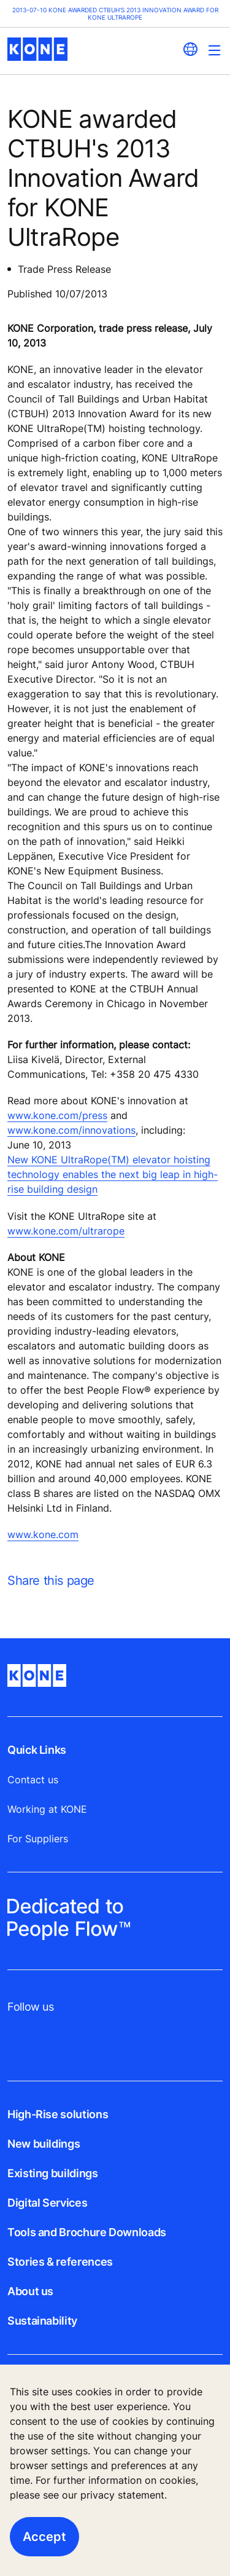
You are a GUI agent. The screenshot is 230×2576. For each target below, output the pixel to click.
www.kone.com (43, 1534)
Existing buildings (52, 2173)
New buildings (43, 2143)
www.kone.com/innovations (71, 1130)
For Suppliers (37, 1838)
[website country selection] (190, 49)
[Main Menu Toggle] (214, 50)
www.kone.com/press (57, 1115)
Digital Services (47, 2202)
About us (30, 2291)
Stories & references (60, 2261)
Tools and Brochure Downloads (86, 2232)
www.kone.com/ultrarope (66, 1231)
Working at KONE (47, 1809)
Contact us (32, 1779)
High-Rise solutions (57, 2114)
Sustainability (42, 2320)
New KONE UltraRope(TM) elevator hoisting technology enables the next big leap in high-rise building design (112, 1174)
